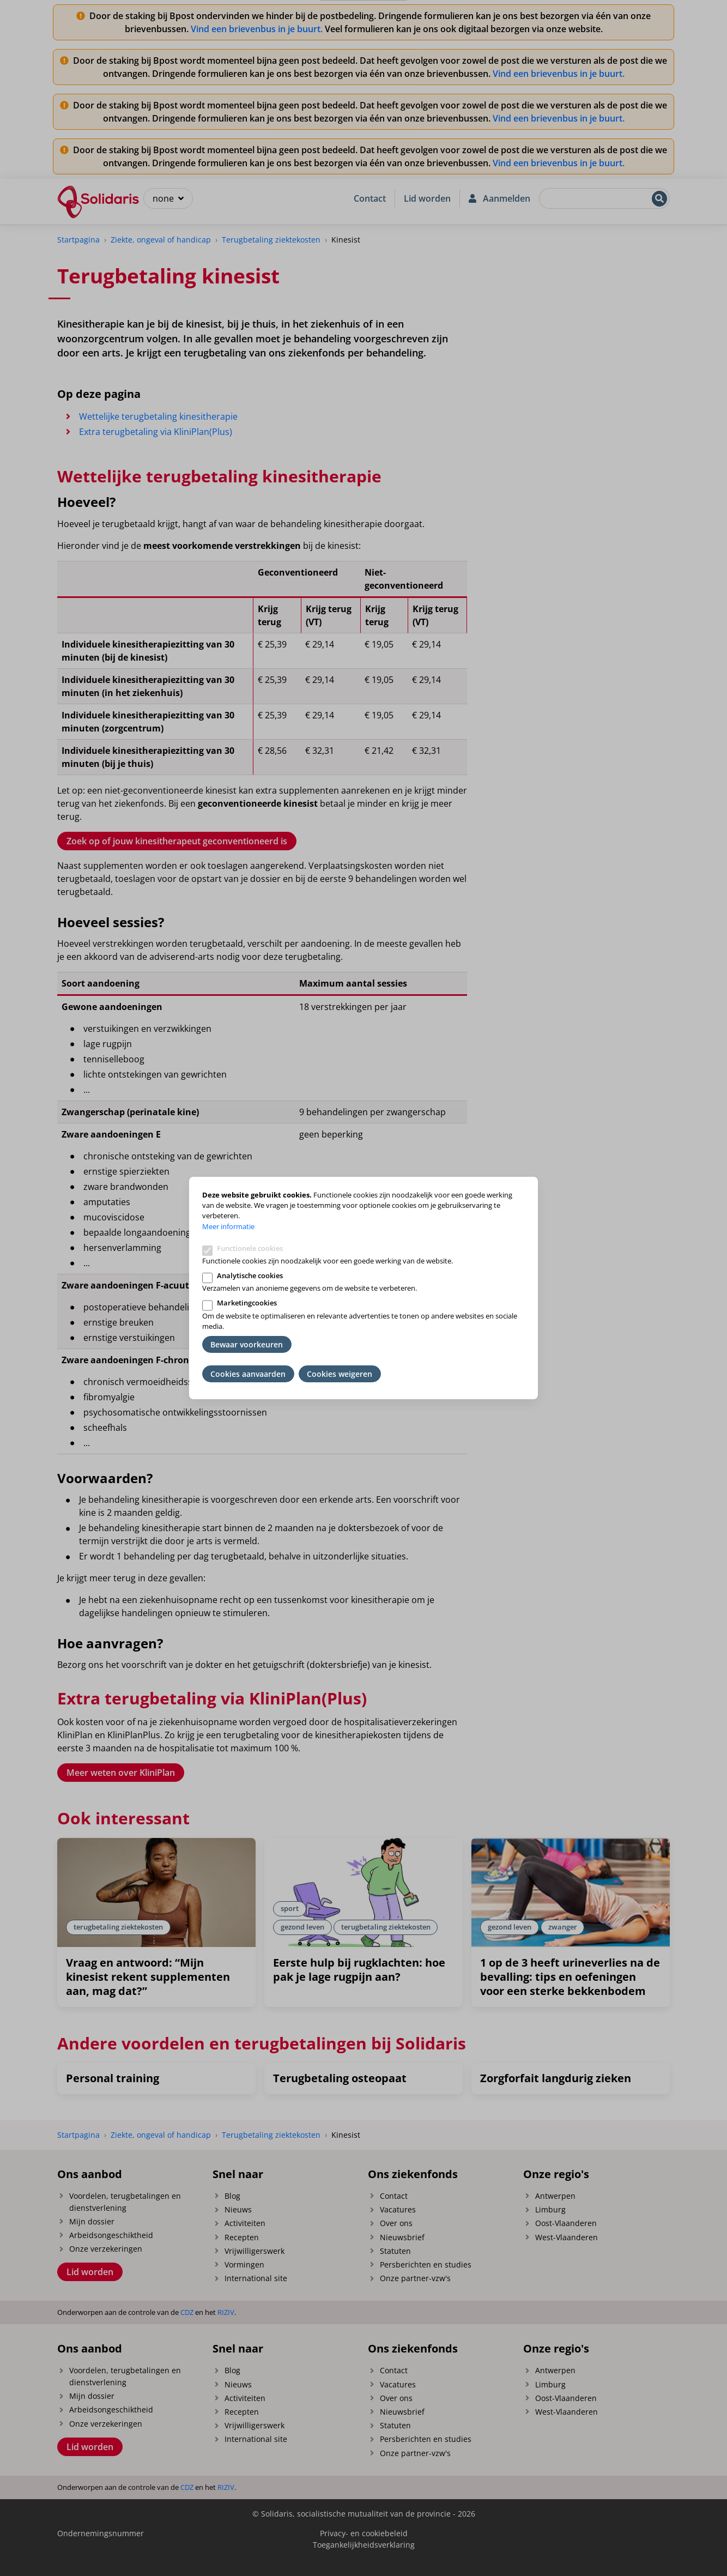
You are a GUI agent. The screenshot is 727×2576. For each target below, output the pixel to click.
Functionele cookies (250, 1248)
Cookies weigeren (339, 1374)
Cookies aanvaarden (248, 1374)
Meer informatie (228, 1226)
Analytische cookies (250, 1275)
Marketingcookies (247, 1303)
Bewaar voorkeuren (246, 1344)
